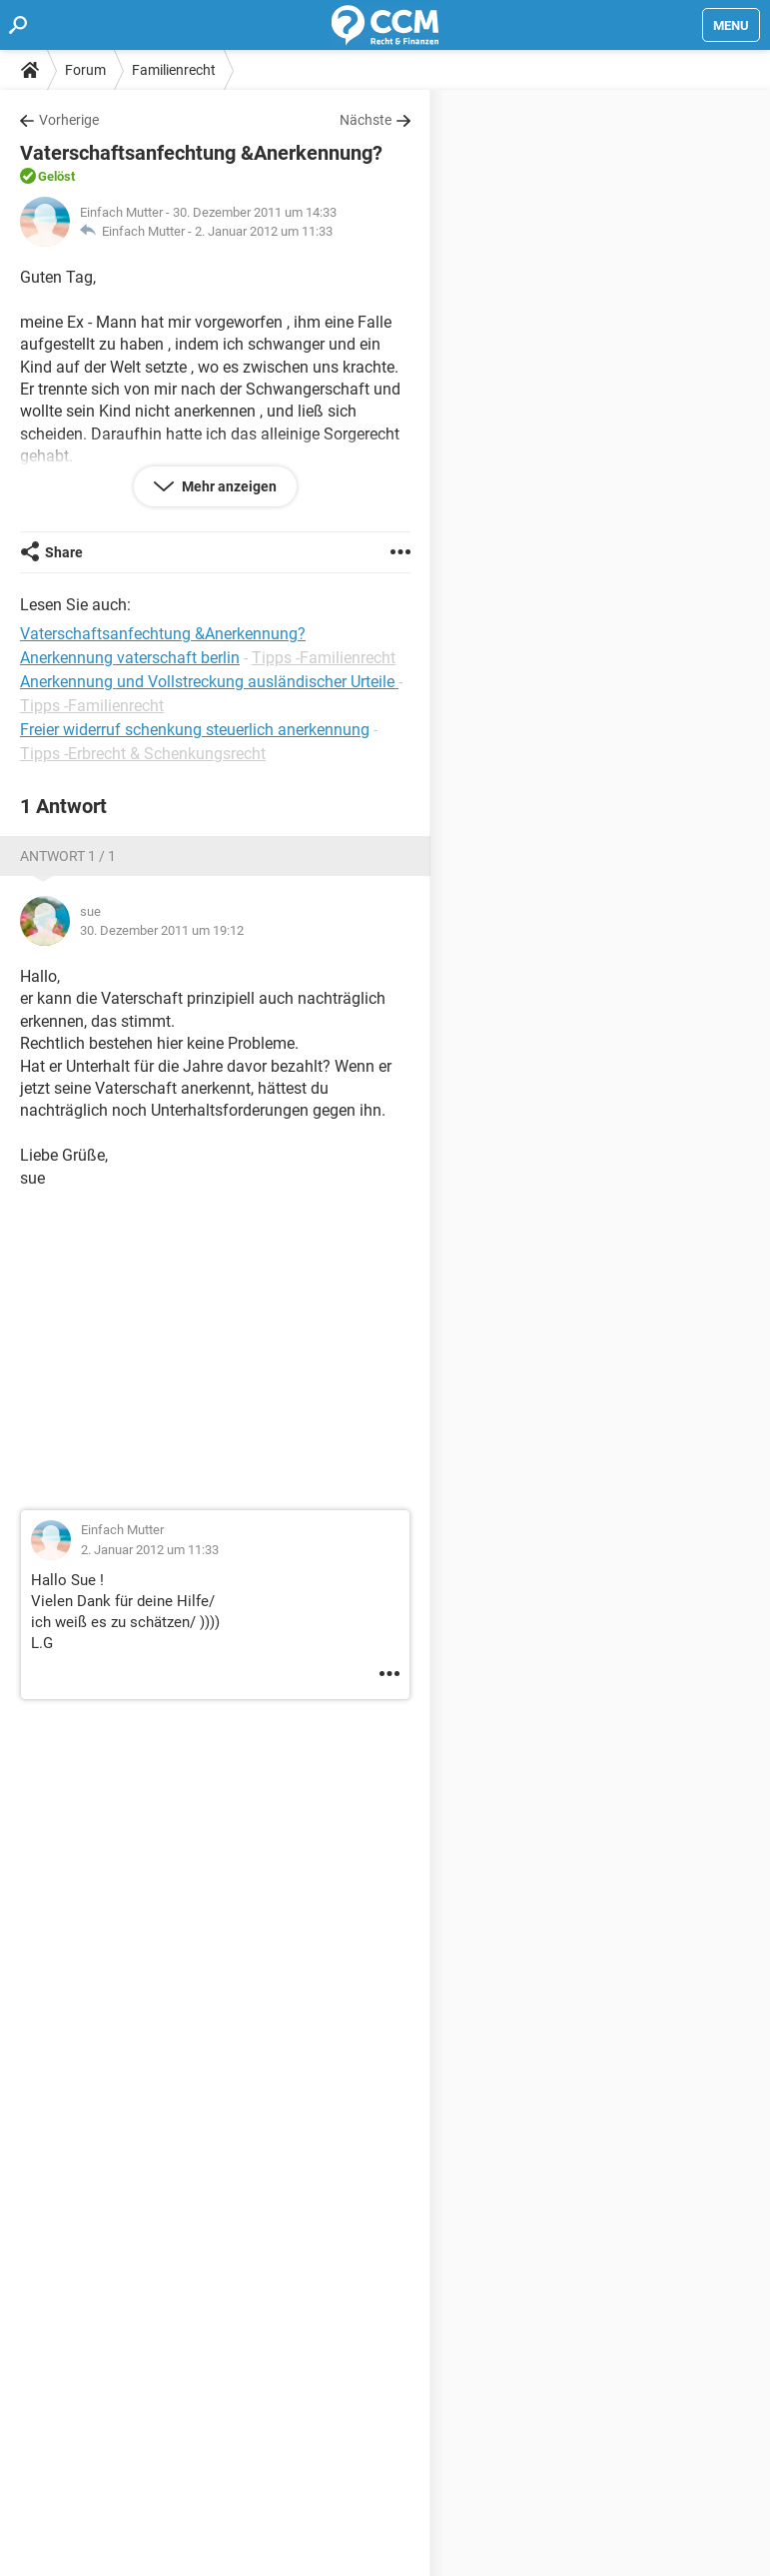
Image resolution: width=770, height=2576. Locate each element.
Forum (85, 70)
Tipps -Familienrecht (323, 657)
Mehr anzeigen (228, 486)
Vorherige (69, 120)
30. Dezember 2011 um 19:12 (162, 930)
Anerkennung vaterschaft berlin (130, 657)
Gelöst (56, 176)
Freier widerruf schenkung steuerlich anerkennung (195, 729)
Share (64, 552)
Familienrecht (174, 70)
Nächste (365, 120)
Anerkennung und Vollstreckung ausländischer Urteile (209, 681)
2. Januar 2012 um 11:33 (264, 231)
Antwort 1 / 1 (68, 856)
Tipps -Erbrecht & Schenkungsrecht (143, 753)
